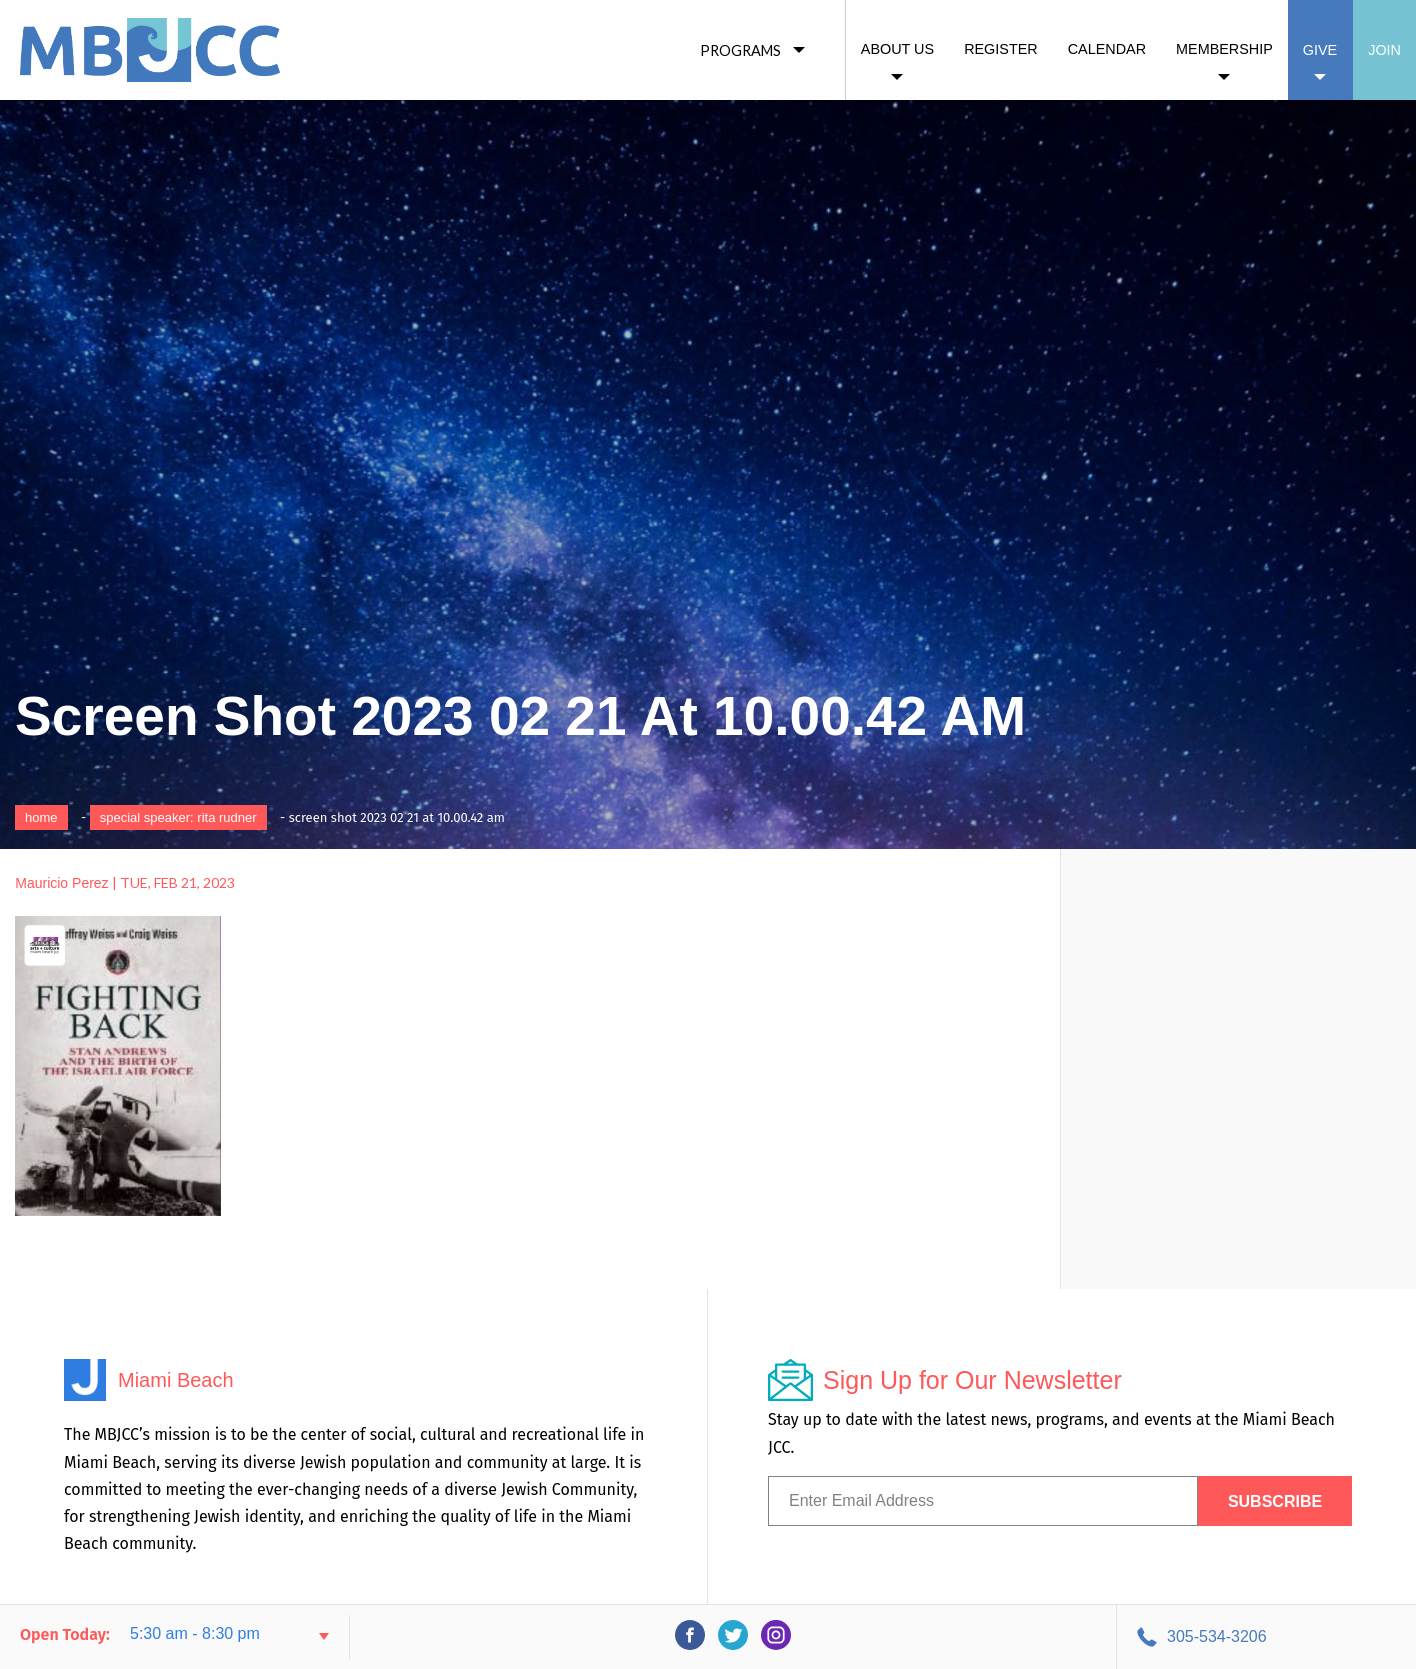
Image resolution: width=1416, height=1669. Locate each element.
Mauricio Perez (61, 883)
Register (1001, 49)
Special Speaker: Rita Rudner (178, 817)
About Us (897, 49)
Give (1320, 50)
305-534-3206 (1217, 1636)
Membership (1224, 49)
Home (41, 817)
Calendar (1107, 49)
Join (1384, 50)
